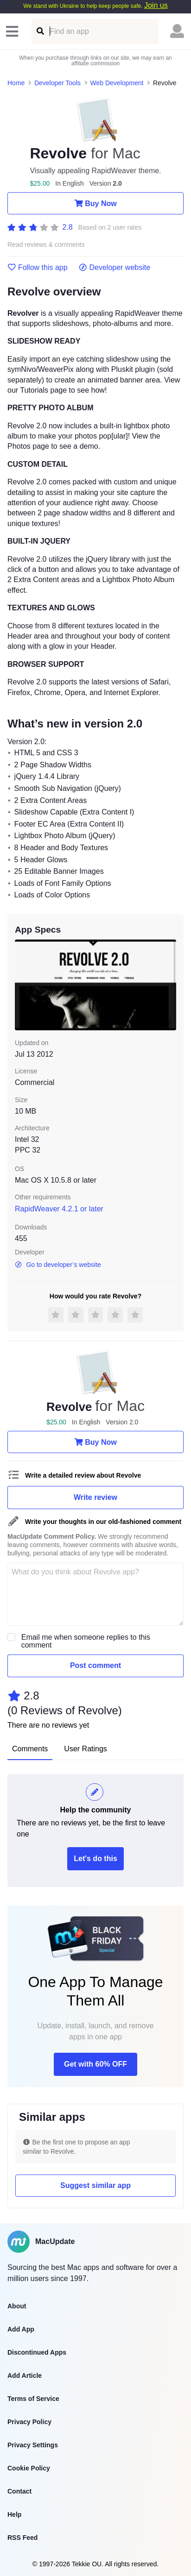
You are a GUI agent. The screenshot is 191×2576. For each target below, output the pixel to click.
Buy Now (95, 203)
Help (14, 2514)
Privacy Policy (29, 2422)
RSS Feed (22, 2537)
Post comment (95, 1665)
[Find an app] (39, 31)
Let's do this (95, 1858)
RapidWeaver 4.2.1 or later (59, 1209)
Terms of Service (33, 2398)
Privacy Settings (32, 2445)
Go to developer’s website (58, 1264)
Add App (20, 2329)
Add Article (24, 2375)
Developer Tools (57, 83)
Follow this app (37, 267)
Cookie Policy (28, 2468)
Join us (156, 5)
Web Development (117, 83)
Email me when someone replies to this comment (85, 1641)
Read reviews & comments (46, 245)
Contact (19, 2491)
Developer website (115, 267)
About (16, 2306)
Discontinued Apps (36, 2352)
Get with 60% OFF (95, 2064)
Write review (95, 1497)
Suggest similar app (95, 2185)
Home (16, 83)
